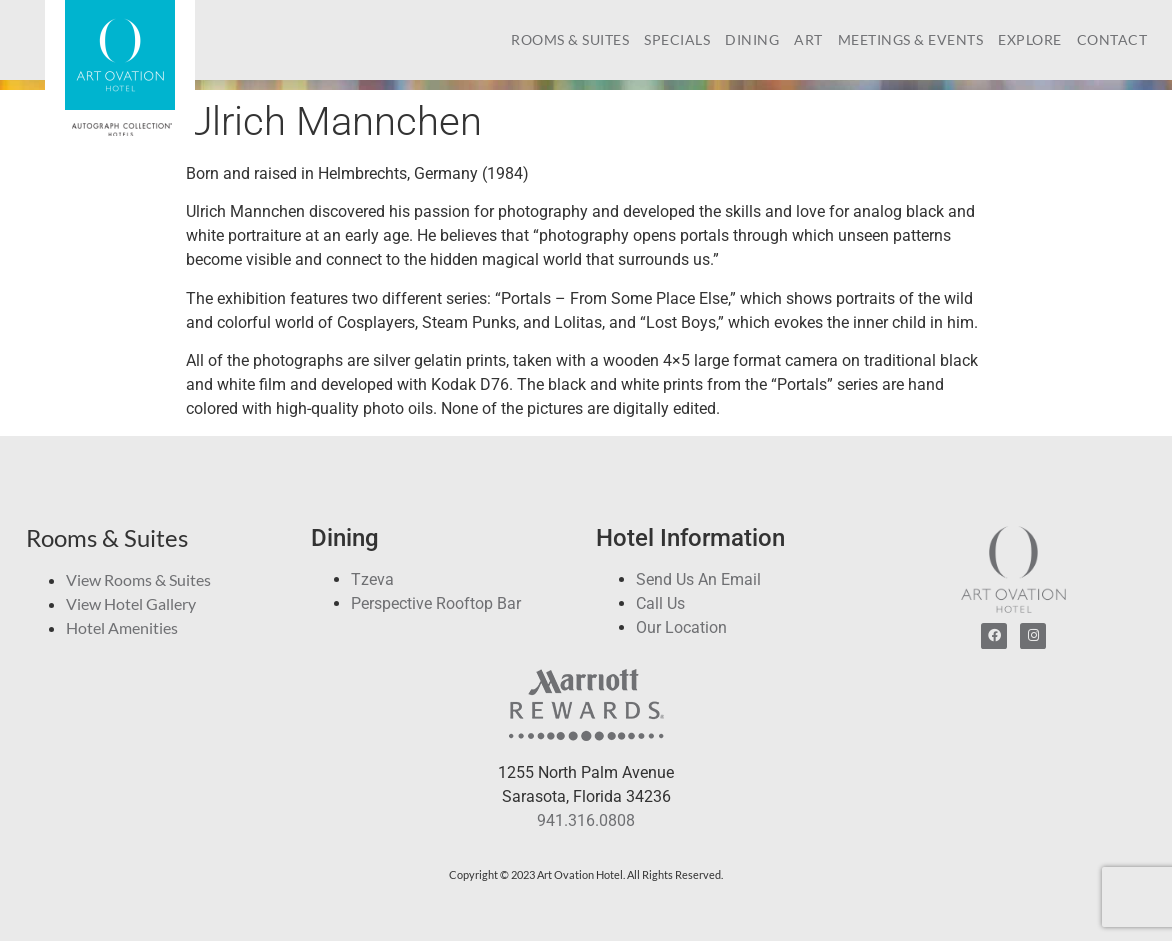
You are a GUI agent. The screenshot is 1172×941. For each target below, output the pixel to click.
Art (808, 39)
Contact (1112, 39)
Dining (752, 39)
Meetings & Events (911, 39)
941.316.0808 (586, 820)
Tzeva (372, 579)
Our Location (681, 627)
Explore (1030, 39)
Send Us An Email (698, 579)
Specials (677, 39)
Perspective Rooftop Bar (436, 603)
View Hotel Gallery (131, 603)
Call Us (660, 603)
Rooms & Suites (570, 39)
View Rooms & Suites (138, 579)
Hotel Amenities (122, 627)
